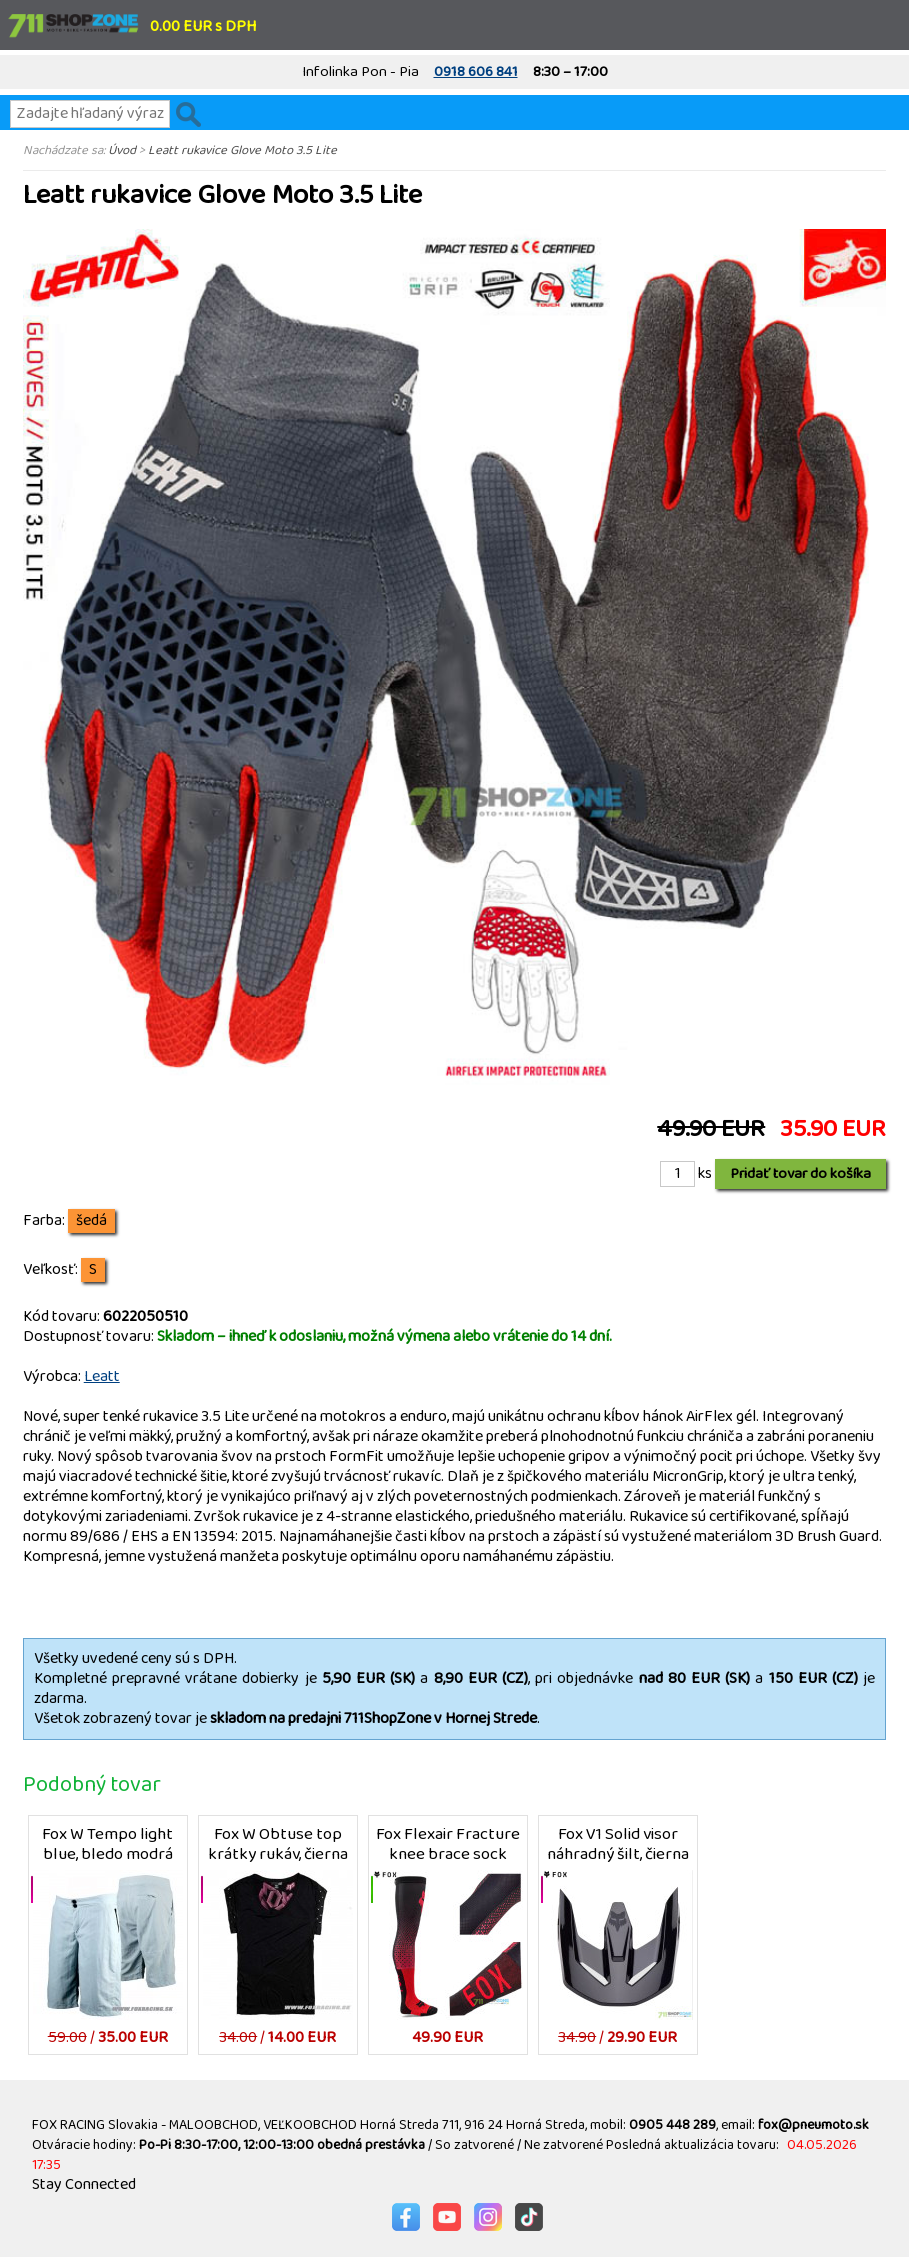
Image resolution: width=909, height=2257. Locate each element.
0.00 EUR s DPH (203, 26)
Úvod (122, 150)
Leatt (102, 1376)
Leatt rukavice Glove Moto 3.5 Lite (242, 150)
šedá (91, 1221)
